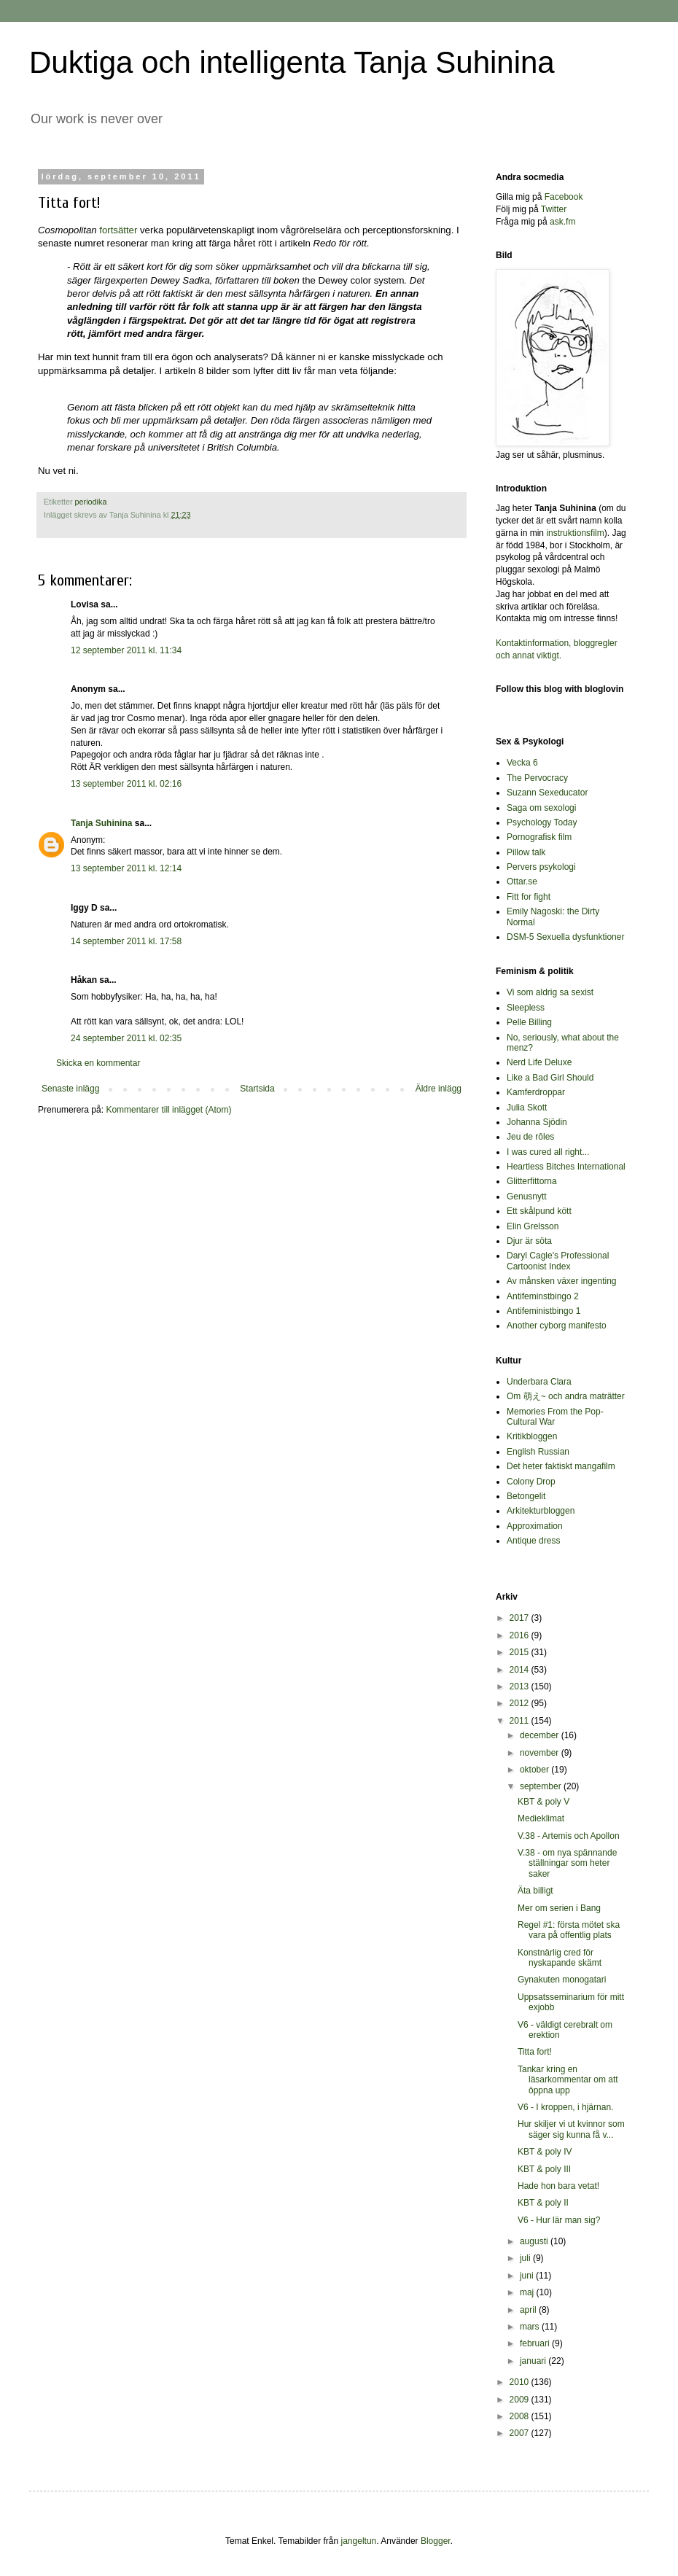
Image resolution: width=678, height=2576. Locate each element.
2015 (520, 1652)
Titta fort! (535, 2052)
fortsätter (119, 230)
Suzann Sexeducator (547, 792)
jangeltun (359, 2541)
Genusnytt (527, 1196)
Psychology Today (542, 822)
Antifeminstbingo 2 (543, 1296)
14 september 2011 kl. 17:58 (126, 941)
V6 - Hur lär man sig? (559, 2220)
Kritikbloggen (532, 1436)
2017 (520, 1618)
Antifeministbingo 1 (543, 1311)
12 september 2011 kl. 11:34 (126, 650)
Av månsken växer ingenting (562, 1281)
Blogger (436, 2541)
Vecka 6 (522, 763)
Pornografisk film (539, 837)
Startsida (257, 1088)
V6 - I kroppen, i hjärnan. (565, 2107)
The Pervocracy (537, 778)
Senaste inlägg (70, 1088)
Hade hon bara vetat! (558, 2186)
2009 (520, 2399)
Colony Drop (531, 1481)
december (540, 1735)
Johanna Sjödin (537, 1122)
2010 (520, 2382)
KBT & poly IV (545, 2152)
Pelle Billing (529, 1022)
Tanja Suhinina (101, 823)
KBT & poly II (543, 2203)
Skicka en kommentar (98, 1063)
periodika (91, 501)
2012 (520, 1703)
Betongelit (526, 1496)
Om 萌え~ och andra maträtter (566, 1396)
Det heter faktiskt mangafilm (561, 1466)
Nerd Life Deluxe (539, 1062)
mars (531, 2327)
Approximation (535, 1526)
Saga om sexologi (541, 808)
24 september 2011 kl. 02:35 (126, 1038)
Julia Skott (527, 1107)
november (540, 1753)
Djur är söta (529, 1241)
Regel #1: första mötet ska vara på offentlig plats (569, 1930)
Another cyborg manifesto (557, 1325)
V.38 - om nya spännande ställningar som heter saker (567, 1863)
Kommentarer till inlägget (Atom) (168, 1110)
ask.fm (562, 222)
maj (528, 2292)
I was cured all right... (548, 1152)
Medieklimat (541, 1818)
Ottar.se (522, 881)
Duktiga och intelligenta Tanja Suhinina (292, 62)
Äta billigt (535, 1891)
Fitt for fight (528, 897)
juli (526, 2258)
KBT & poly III (544, 2169)
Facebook (564, 197)
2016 (520, 1635)
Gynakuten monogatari (562, 1979)
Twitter (553, 209)
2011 (520, 1721)
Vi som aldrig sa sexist (550, 992)
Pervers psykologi (541, 867)
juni (528, 2275)
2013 (520, 1686)
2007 (520, 2433)
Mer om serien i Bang (559, 1908)
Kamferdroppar (536, 1092)
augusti (535, 2241)
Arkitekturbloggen (540, 1511)
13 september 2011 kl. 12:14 (126, 868)
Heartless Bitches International (566, 1166)
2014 (520, 1670)
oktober (535, 1769)
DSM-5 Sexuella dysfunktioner (565, 937)
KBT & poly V (543, 1802)
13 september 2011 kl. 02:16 (126, 784)
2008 (520, 2416)
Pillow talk (526, 852)
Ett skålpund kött (539, 1211)
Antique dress (533, 1541)
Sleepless (526, 1008)
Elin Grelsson (532, 1226)
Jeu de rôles (530, 1137)
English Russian (538, 1452)
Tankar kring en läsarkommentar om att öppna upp (568, 2080)
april (529, 2310)
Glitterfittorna (532, 1181)
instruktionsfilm (575, 533)
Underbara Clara (539, 1382)
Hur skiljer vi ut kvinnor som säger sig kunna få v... (571, 2129)
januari (534, 2361)
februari (536, 2343)
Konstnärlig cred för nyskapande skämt (559, 1957)
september (542, 1786)
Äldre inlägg (438, 1088)
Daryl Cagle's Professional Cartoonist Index (558, 1260)
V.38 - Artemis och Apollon (569, 1836)
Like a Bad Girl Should (550, 1078)
